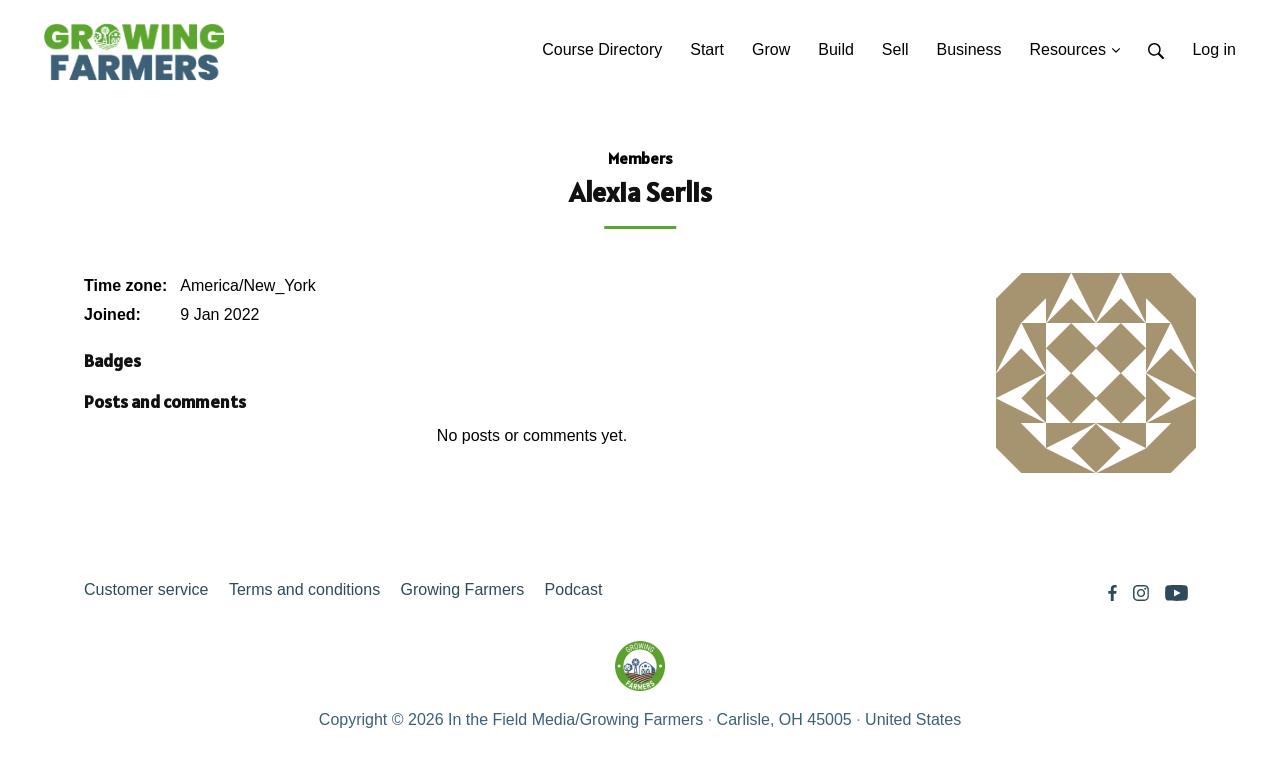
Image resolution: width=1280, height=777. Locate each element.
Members (640, 158)
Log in (1214, 49)
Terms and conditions (304, 589)
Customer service (146, 589)
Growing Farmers (463, 589)
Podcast (574, 589)
